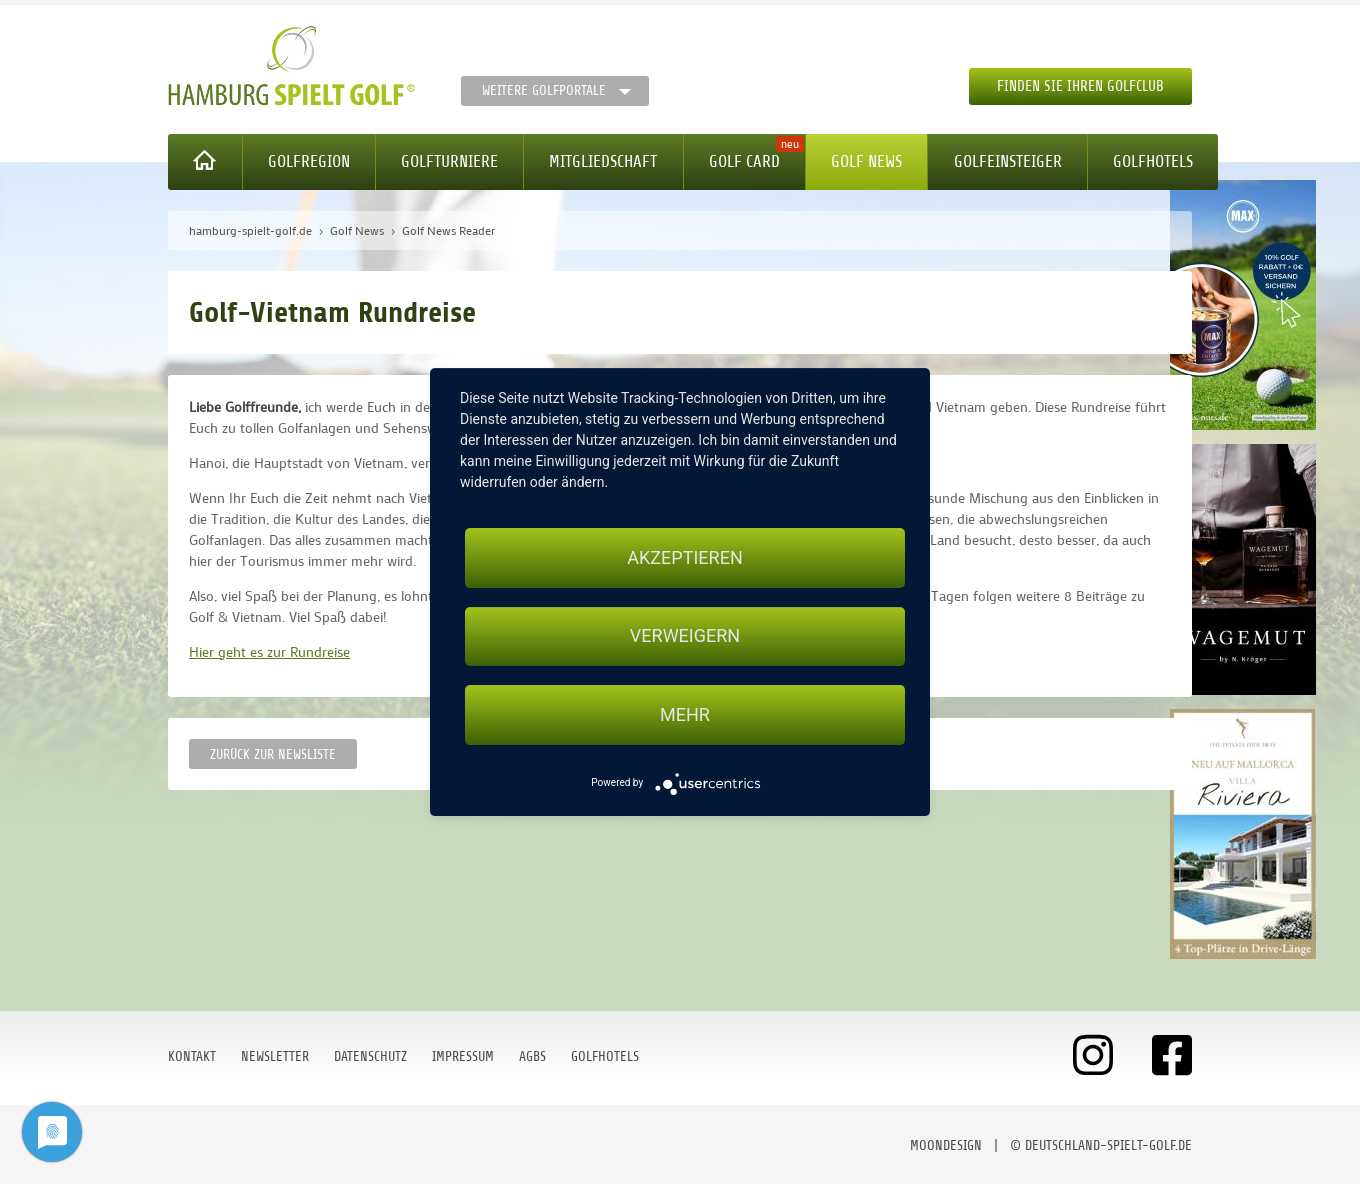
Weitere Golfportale (544, 90)
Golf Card (744, 161)
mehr (685, 714)
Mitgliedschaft (603, 161)
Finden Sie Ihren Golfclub (1080, 86)
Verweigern (685, 636)
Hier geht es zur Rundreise (269, 651)
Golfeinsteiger (1008, 161)
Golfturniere (449, 161)
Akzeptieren (684, 557)
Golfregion (309, 161)
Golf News (866, 161)
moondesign (946, 1145)
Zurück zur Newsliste (273, 754)
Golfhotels (1153, 161)
